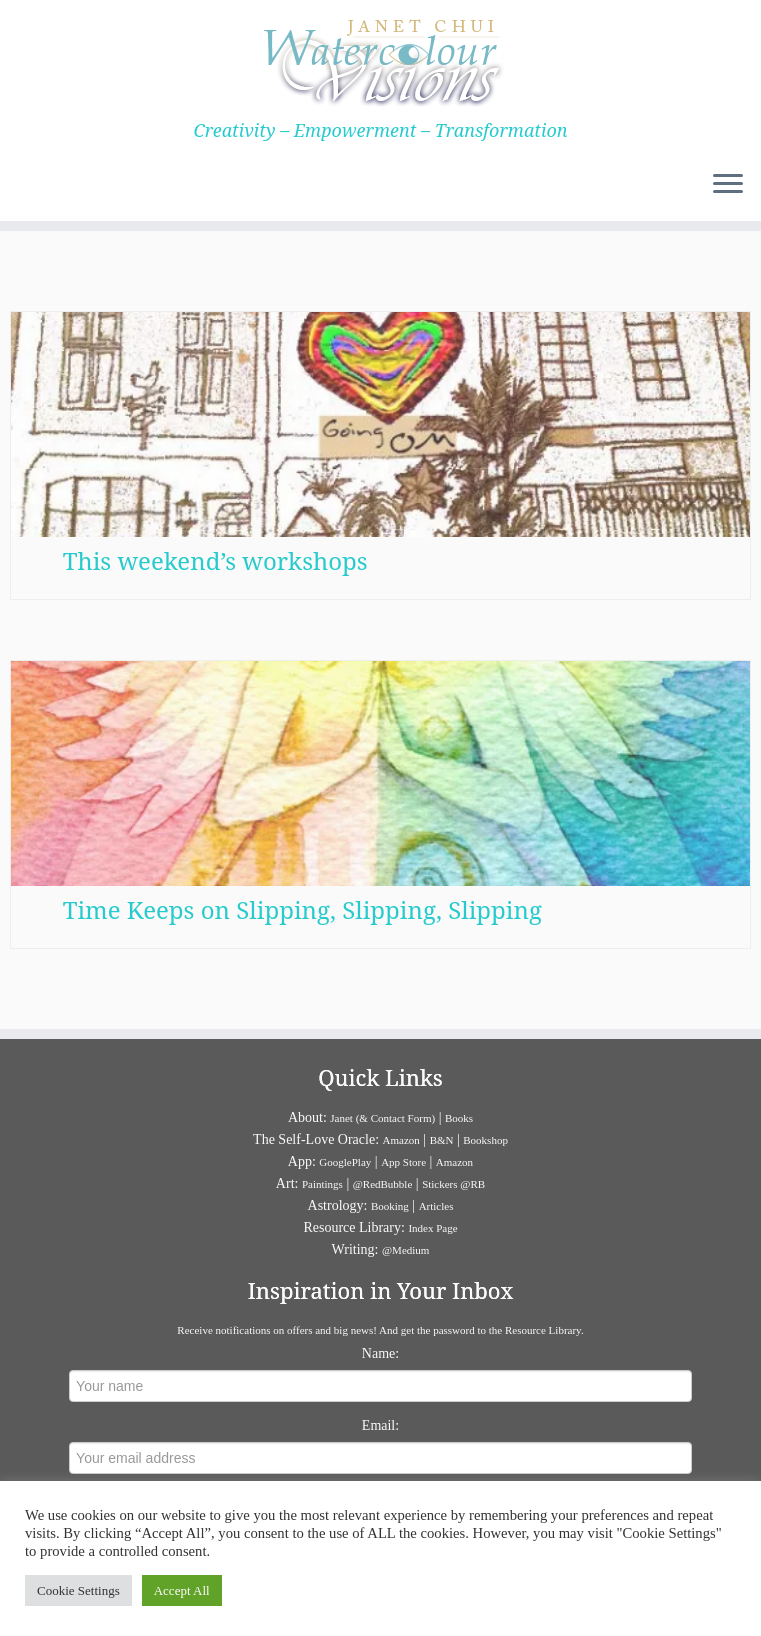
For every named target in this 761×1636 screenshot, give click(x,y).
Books (459, 1118)
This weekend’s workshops (215, 560)
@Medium (405, 1250)
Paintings (322, 1184)
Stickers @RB (453, 1184)
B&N (442, 1140)
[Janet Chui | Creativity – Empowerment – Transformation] (380, 60)
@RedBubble (383, 1184)
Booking (390, 1206)
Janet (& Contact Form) (382, 1118)
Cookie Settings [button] (78, 1590)
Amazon (401, 1140)
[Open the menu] (728, 185)
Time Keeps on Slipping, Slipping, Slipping (302, 911)
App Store (403, 1162)
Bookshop (485, 1140)
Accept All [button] (182, 1590)
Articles (436, 1206)
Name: (380, 1353)
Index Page (432, 1228)
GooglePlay (345, 1162)
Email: (380, 1425)
